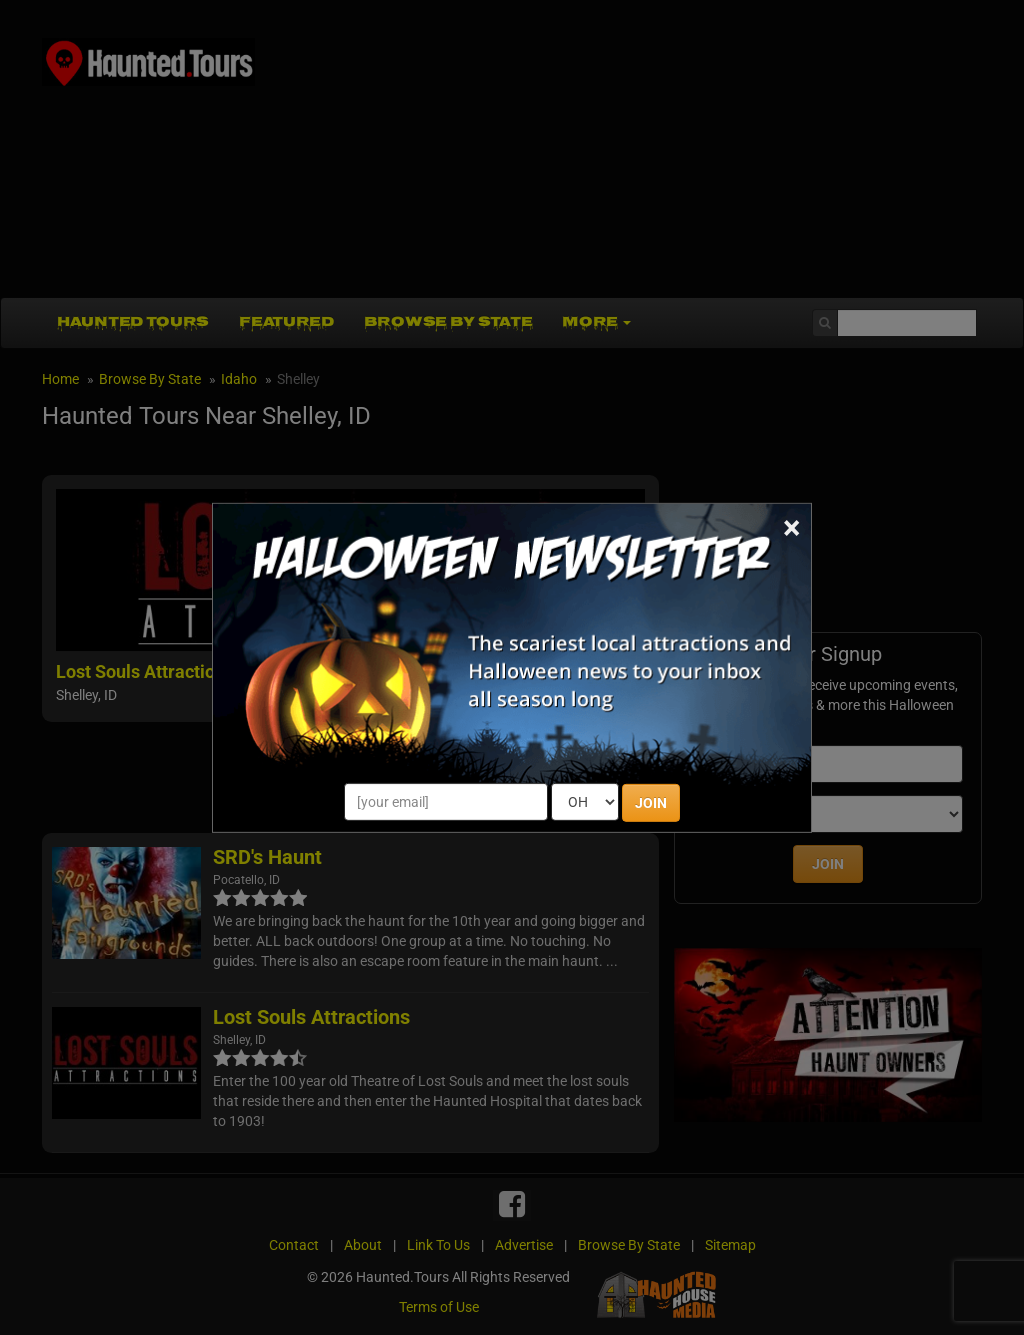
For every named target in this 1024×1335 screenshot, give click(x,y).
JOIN (651, 803)
